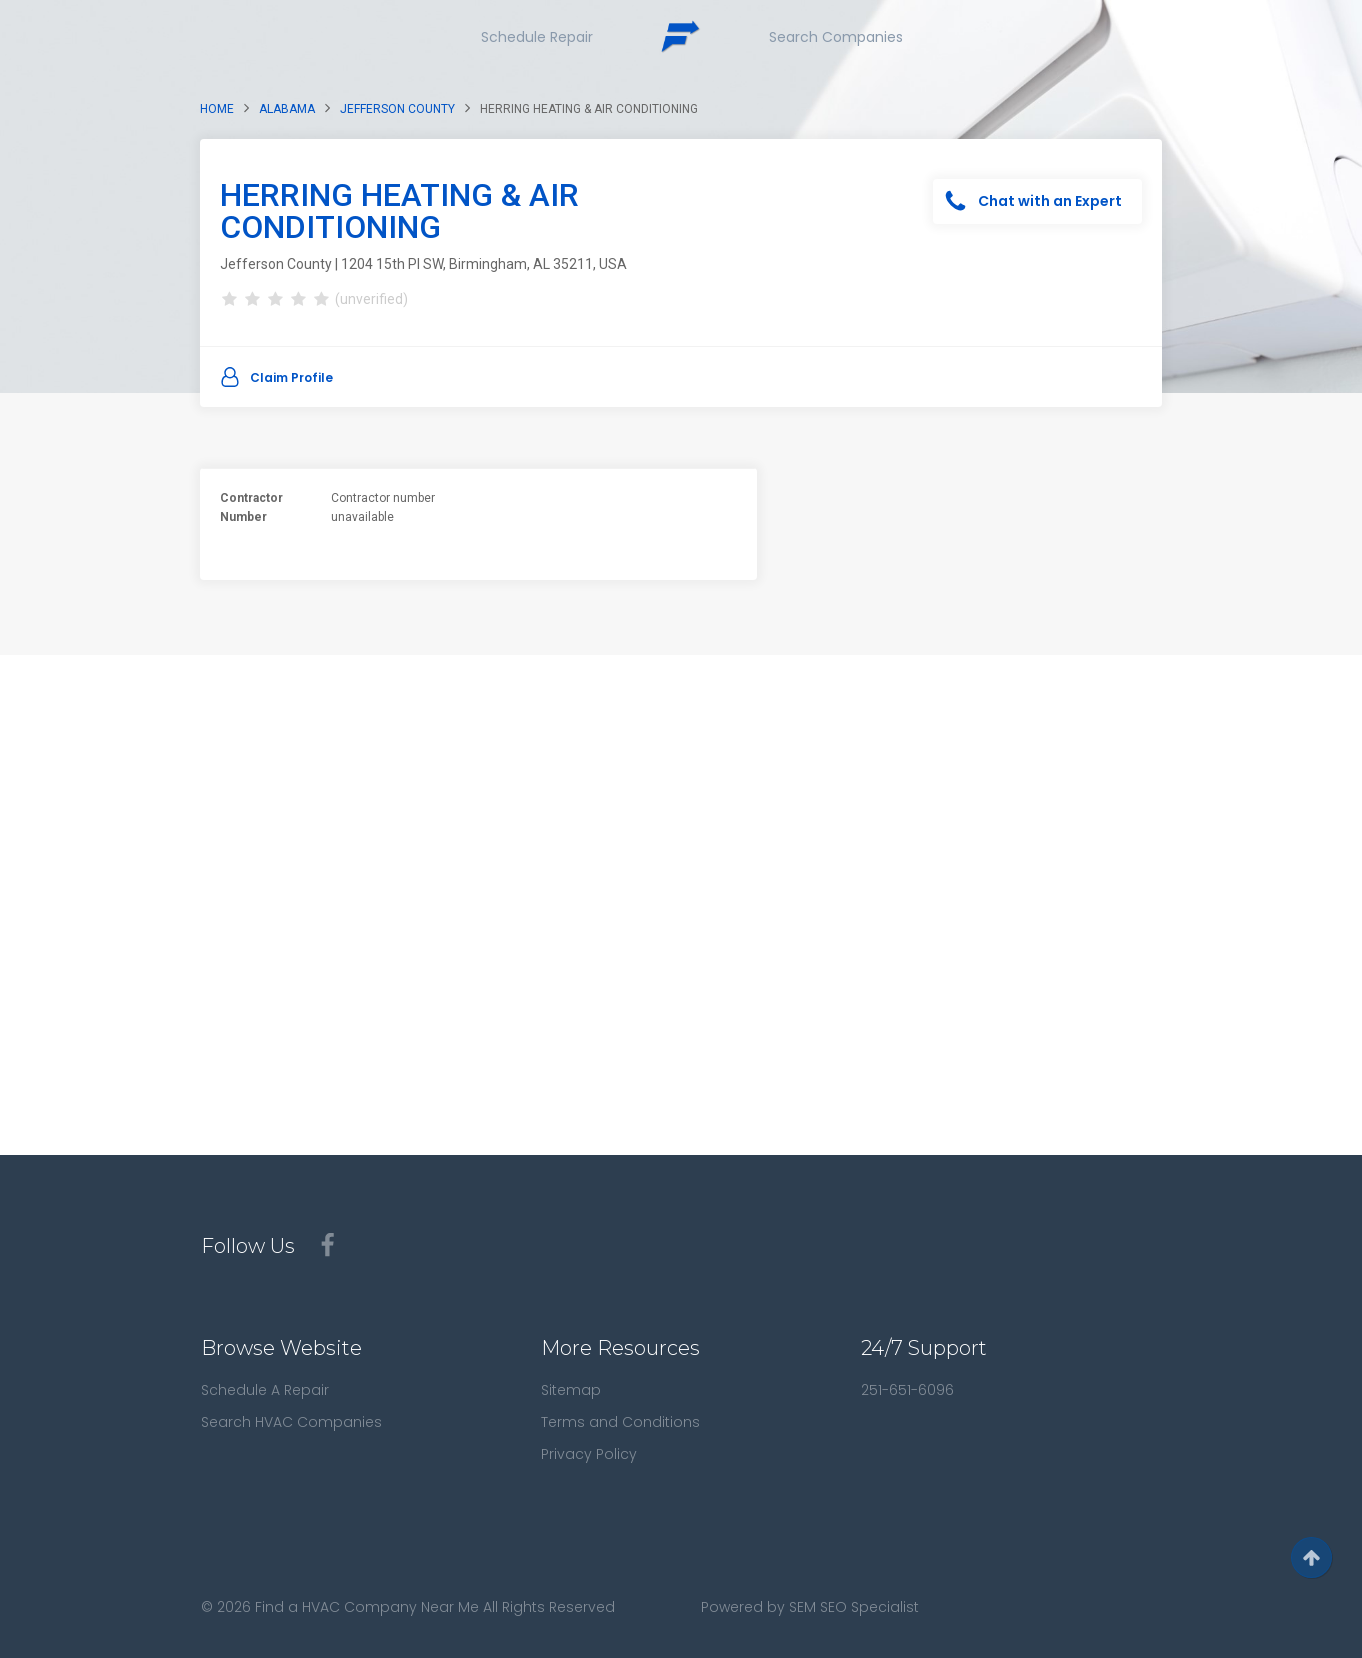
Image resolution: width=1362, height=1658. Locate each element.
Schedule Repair (537, 37)
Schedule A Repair (265, 1390)
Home (217, 109)
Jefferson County (397, 109)
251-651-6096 (907, 1390)
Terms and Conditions (620, 1422)
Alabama (287, 109)
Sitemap (571, 1390)
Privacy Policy (589, 1454)
